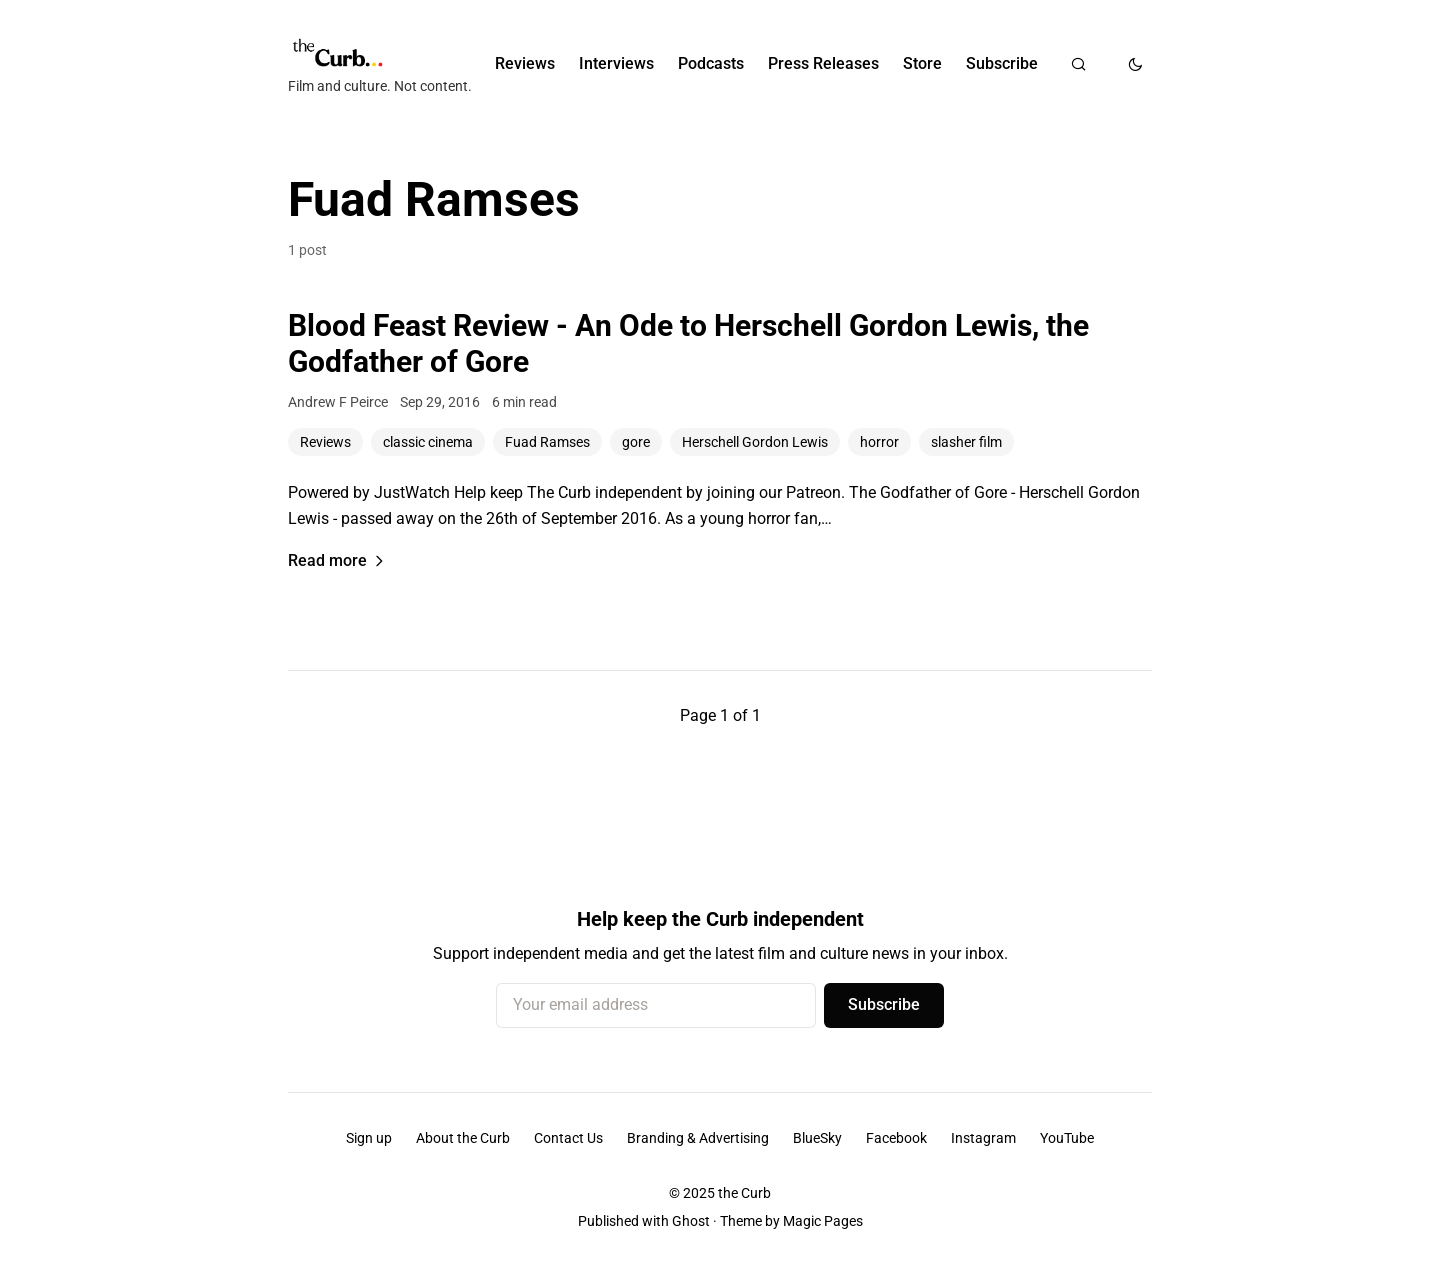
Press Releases (823, 63)
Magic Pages (823, 1221)
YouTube (1067, 1138)
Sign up (369, 1138)
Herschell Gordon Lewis (755, 442)
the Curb (744, 1193)
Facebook (896, 1138)
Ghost (691, 1221)
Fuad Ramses (547, 442)
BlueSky (817, 1138)
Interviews (616, 63)
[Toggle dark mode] (1135, 64)
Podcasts (711, 63)
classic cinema (428, 442)
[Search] (1078, 64)
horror (879, 442)
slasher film (966, 442)
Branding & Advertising (698, 1138)
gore (636, 442)
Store (922, 63)
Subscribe (1002, 63)
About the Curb (463, 1138)
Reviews (525, 63)
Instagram (983, 1138)
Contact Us (568, 1138)
